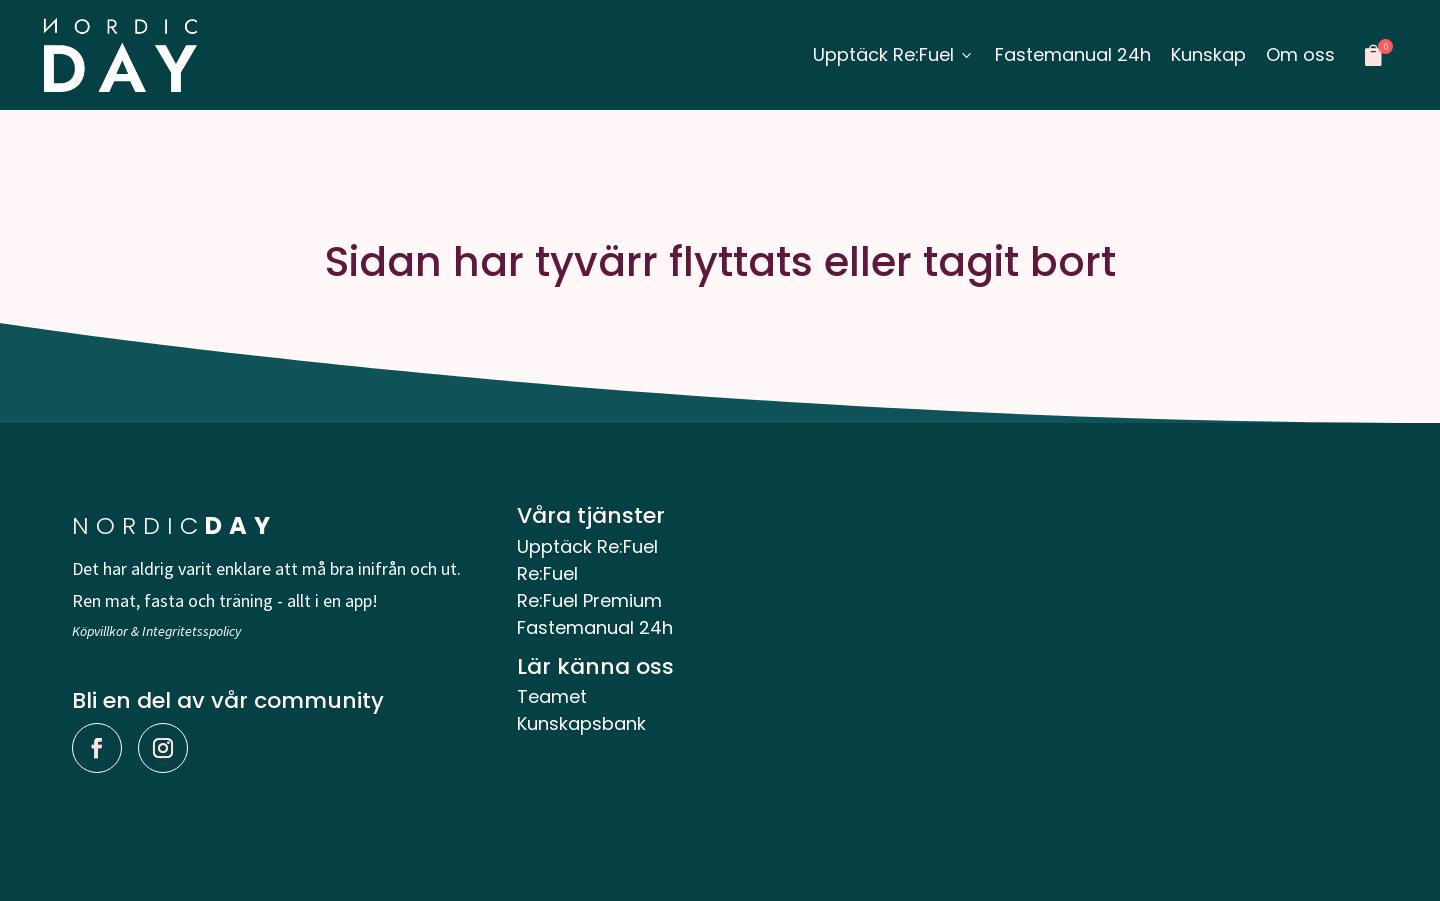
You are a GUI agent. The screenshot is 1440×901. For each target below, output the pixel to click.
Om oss (1300, 54)
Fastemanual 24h (1073, 54)
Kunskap (1208, 54)
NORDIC (174, 525)
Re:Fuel (547, 573)
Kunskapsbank (581, 723)
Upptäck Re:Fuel (894, 54)
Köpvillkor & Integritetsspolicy (156, 631)
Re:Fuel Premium (589, 600)
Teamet (552, 696)
